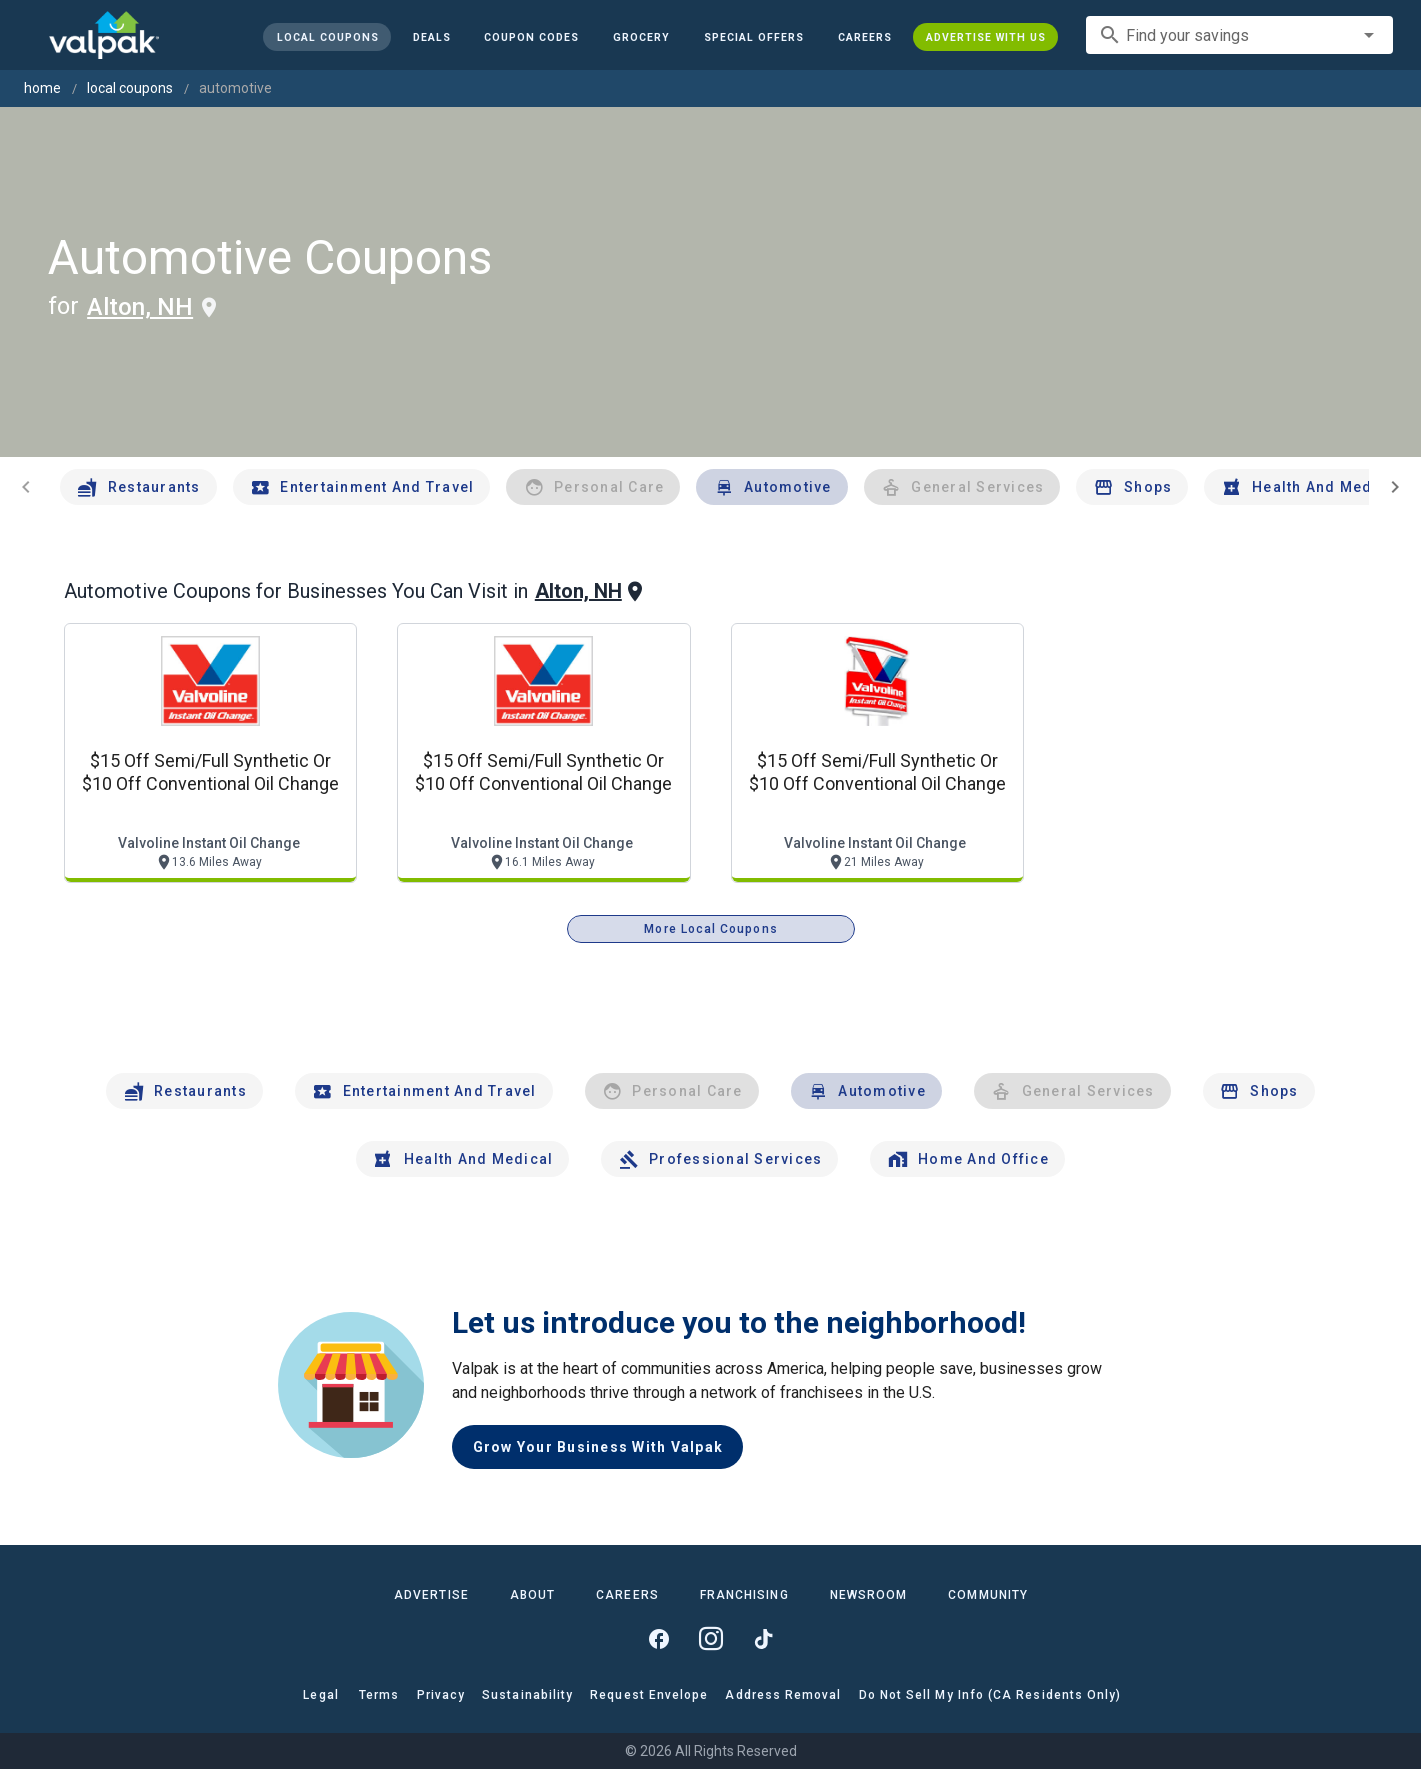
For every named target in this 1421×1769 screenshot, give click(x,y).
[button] (754, 37)
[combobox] (1239, 35)
